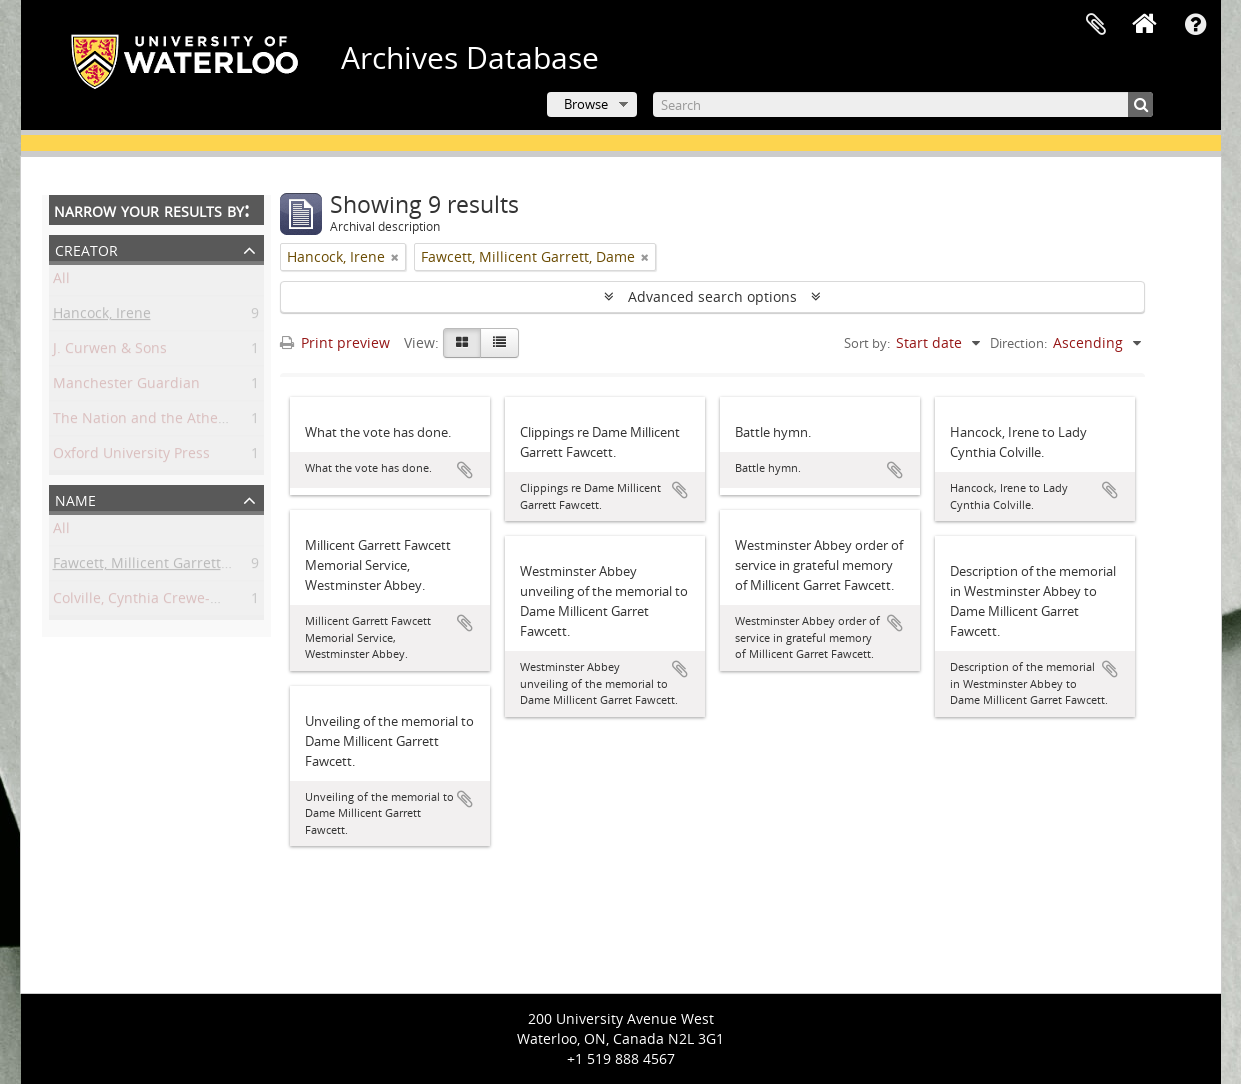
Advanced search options (712, 296)
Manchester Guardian (126, 386)
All (61, 281)
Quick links (1196, 25)
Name (75, 498)
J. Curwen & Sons (110, 351)
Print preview (335, 342)
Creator (86, 248)
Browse (586, 104)
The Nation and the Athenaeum (159, 421)
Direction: (1018, 343)
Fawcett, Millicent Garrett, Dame (160, 566)
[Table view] (499, 343)
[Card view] (462, 343)
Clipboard (1096, 25)
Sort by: (867, 343)
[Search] (903, 104)
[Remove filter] (395, 257)
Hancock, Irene (102, 316)
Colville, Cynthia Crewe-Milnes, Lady (173, 601)
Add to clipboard (465, 470)
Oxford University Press (131, 456)
